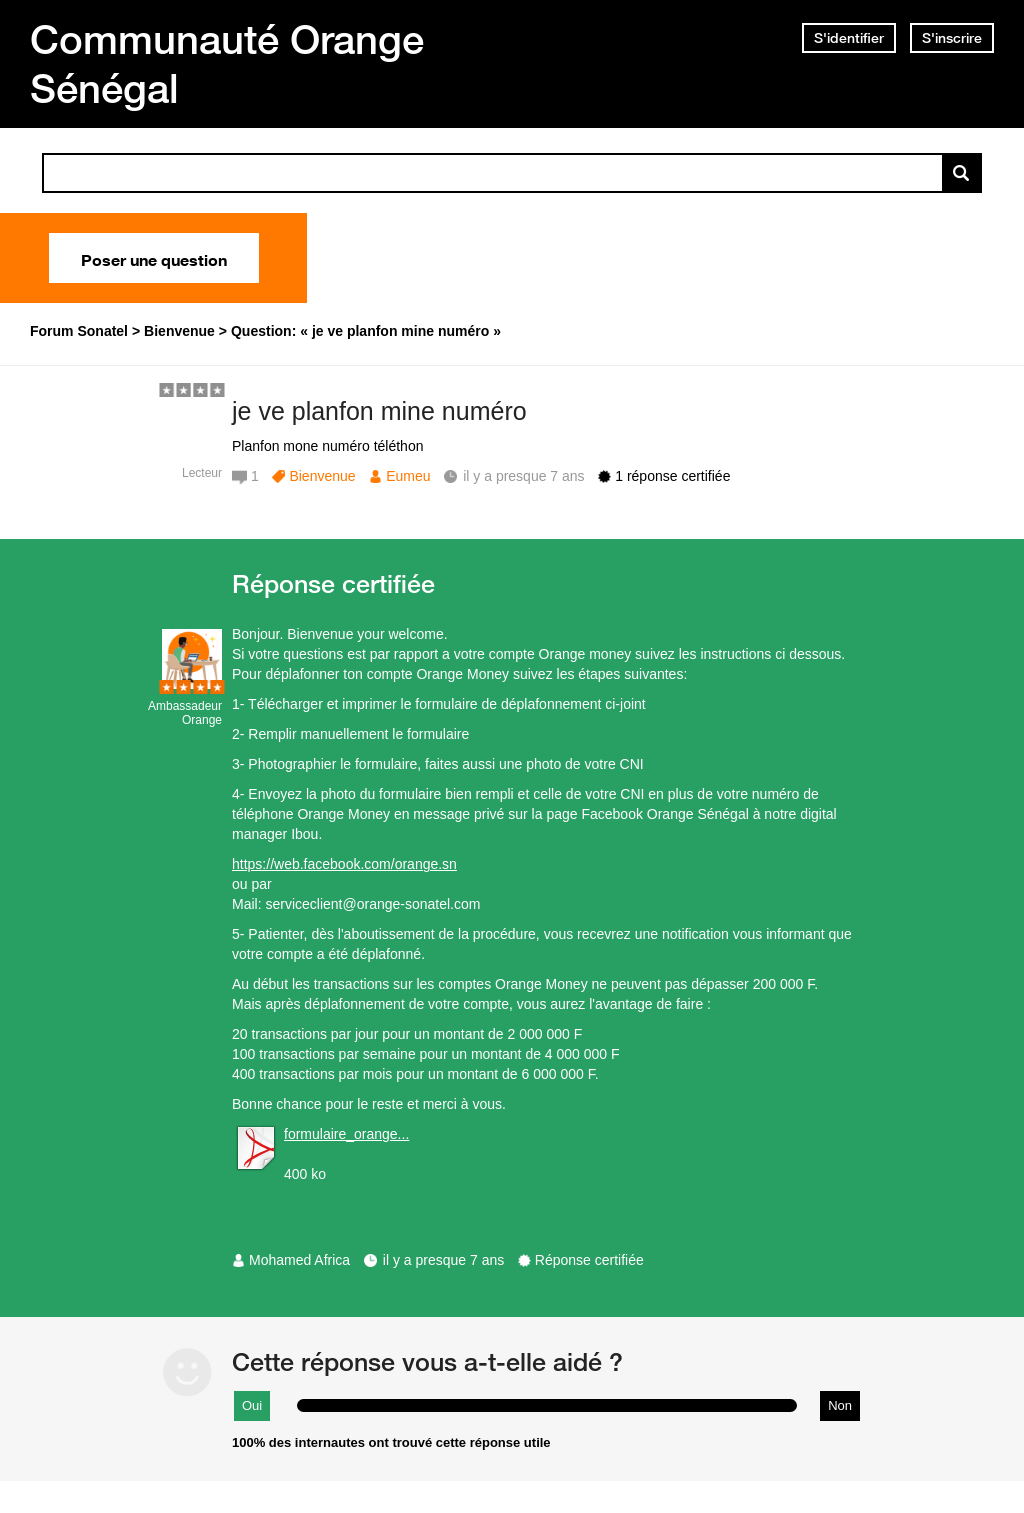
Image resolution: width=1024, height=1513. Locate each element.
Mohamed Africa (299, 1260)
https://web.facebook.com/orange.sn (344, 864)
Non (840, 1405)
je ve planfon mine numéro (379, 411)
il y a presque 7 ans (443, 1260)
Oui (252, 1405)
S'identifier (849, 38)
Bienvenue (322, 476)
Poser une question (154, 258)
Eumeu (408, 476)
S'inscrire (952, 38)
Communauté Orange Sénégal (227, 63)
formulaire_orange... (346, 1134)
